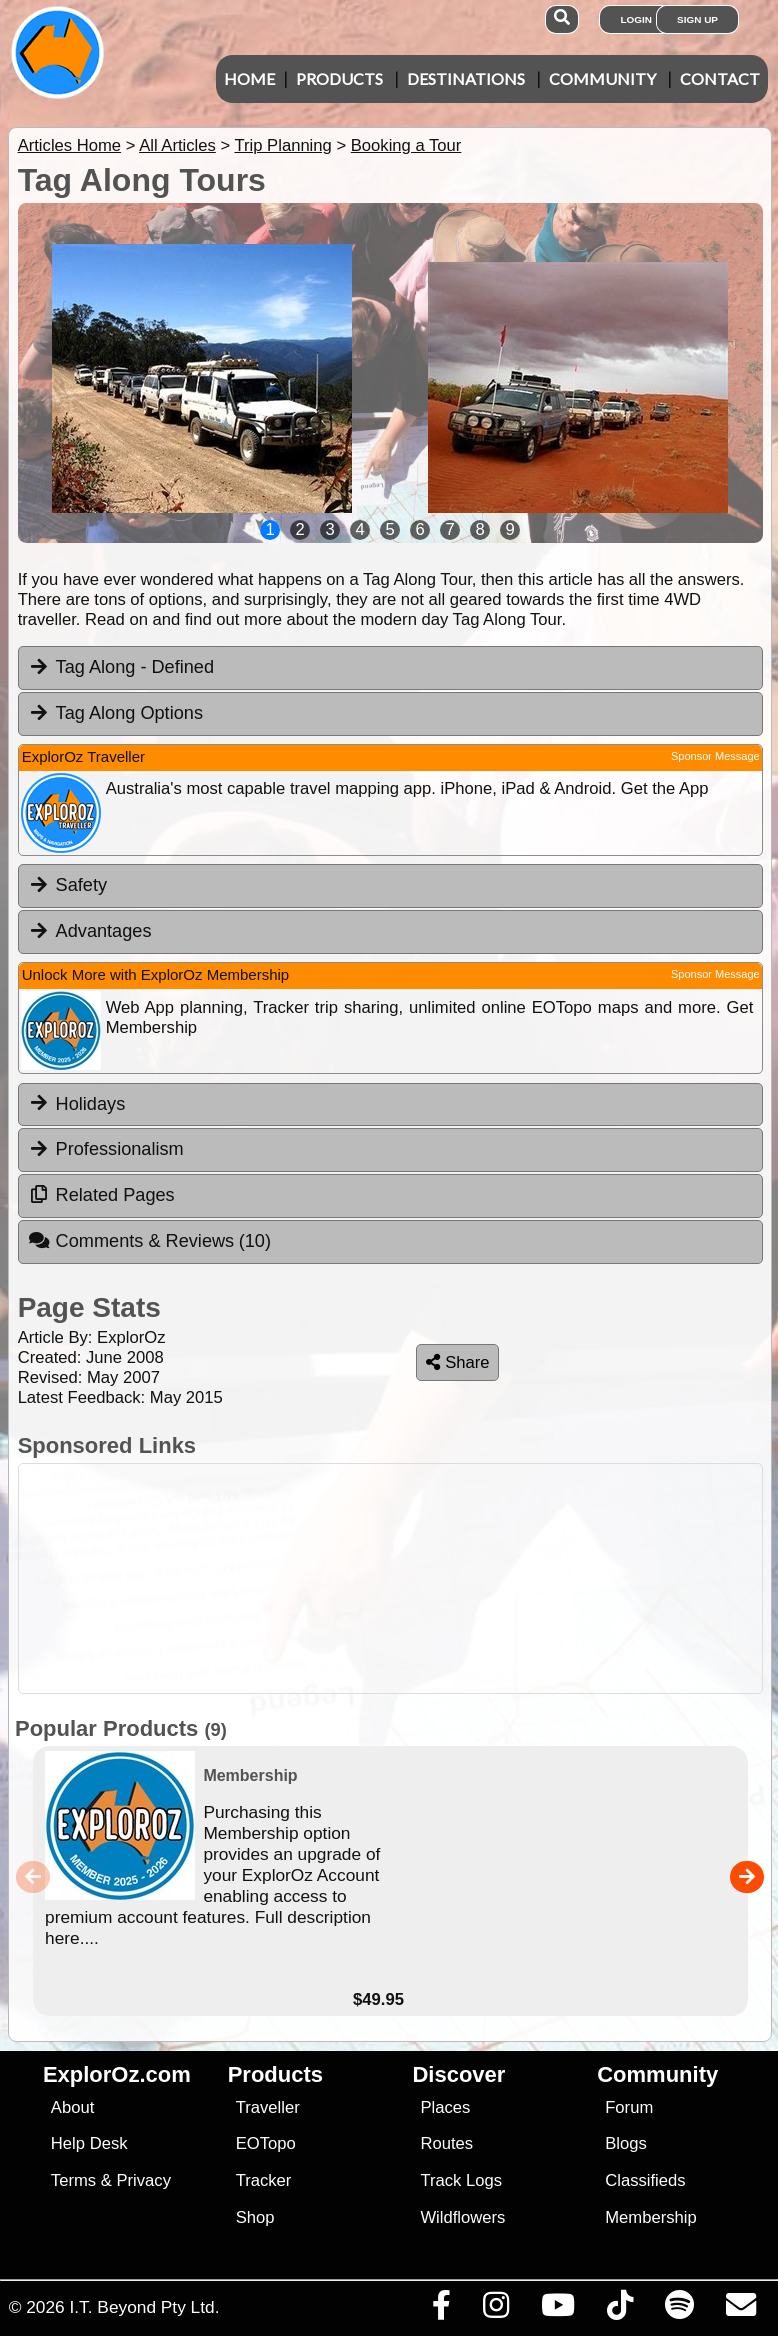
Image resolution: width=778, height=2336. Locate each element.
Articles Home (69, 145)
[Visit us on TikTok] (619, 2310)
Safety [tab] (67, 885)
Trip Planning (282, 145)
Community (602, 78)
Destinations (466, 78)
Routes (446, 2143)
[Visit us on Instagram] (495, 2310)
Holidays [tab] (77, 1103)
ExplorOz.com (117, 2074)
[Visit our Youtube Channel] (557, 2310)
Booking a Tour (406, 145)
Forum (629, 2107)
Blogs (626, 2143)
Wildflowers (462, 2217)
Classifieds (645, 2180)
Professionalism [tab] (106, 1149)
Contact (720, 78)
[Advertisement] (385, 1578)
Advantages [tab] (90, 931)
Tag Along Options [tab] (115, 713)
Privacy (143, 2180)
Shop (255, 2217)
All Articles (177, 145)
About (72, 2107)
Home (249, 78)
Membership (650, 2217)
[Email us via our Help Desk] (740, 2310)
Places (445, 2107)
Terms (73, 2180)
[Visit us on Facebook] (441, 2310)
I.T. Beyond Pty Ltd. (144, 2307)
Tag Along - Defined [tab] (121, 667)
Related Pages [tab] (101, 1195)
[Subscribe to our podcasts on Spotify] (679, 2310)
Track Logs (461, 2180)
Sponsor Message (715, 756)
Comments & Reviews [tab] (149, 1241)
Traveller (268, 2107)
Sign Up (697, 19)
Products (339, 78)
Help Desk (89, 2143)
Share (458, 1362)
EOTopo (266, 2143)
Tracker (264, 2180)
